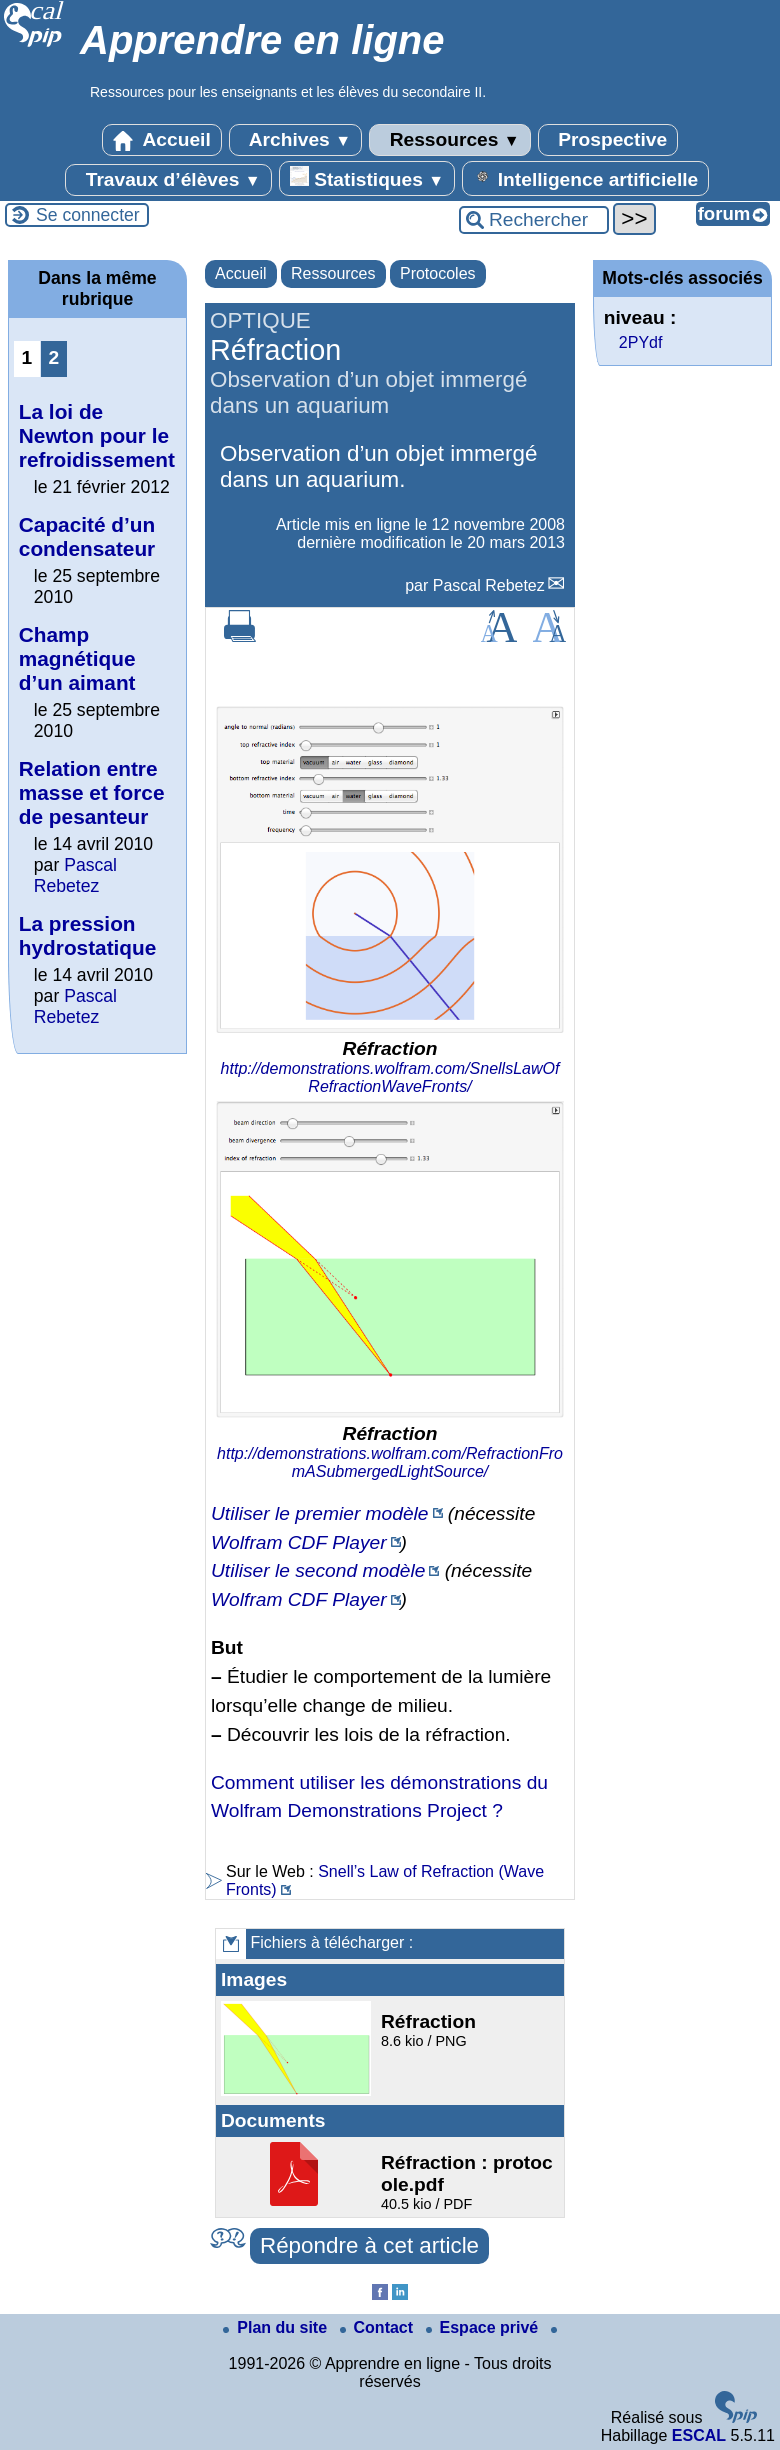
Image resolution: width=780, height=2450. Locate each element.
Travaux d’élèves (168, 180)
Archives (295, 140)
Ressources (449, 140)
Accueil (162, 140)
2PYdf (641, 342)
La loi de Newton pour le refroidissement (97, 435)
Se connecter (88, 215)
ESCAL (699, 2435)
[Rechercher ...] (534, 220)
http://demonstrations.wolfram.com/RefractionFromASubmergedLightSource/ (390, 1462)
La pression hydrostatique (88, 935)
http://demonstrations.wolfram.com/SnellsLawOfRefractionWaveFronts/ (390, 1077)
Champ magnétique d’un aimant (77, 658)
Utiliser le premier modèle (320, 1513)
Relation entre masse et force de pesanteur (92, 792)
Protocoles (438, 273)
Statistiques (367, 178)
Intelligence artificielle (585, 178)
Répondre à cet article (369, 2245)
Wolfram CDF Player (299, 1542)
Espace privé (484, 2327)
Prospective (608, 140)
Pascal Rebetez (489, 585)
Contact (379, 2327)
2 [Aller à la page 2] (54, 357)
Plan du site (277, 2327)
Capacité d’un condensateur (87, 536)
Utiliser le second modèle (318, 1570)
